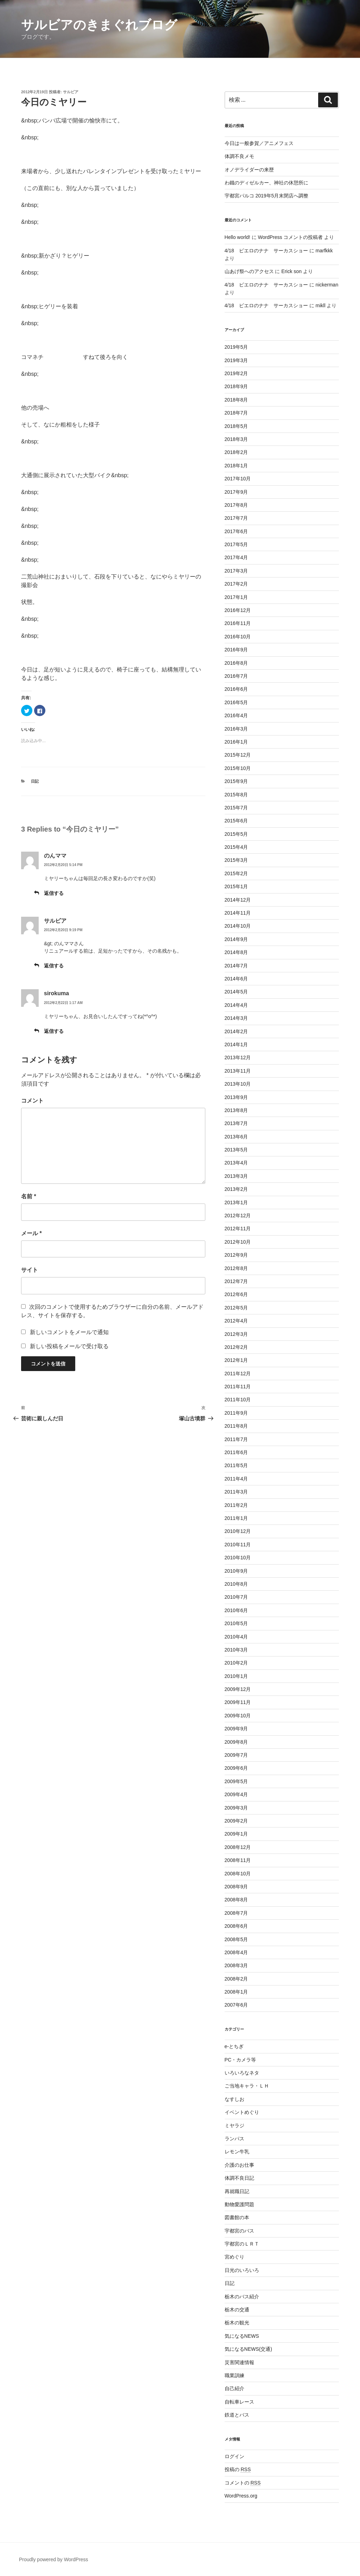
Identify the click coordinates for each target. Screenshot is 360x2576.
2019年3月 (236, 360)
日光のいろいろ (242, 2270)
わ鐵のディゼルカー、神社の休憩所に (266, 182)
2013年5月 (236, 1150)
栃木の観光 (237, 2322)
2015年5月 (236, 834)
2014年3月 (236, 1018)
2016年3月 (236, 729)
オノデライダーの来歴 (249, 169)
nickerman (327, 285)
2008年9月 (236, 1886)
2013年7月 (236, 1123)
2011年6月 (236, 1452)
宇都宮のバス (239, 2231)
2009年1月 (236, 1834)
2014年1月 (236, 1044)
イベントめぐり (242, 2112)
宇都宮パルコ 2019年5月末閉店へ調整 (267, 195)
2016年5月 (236, 702)
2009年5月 (236, 1781)
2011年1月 (236, 1518)
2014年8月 (236, 952)
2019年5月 (236, 347)
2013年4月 (236, 1163)
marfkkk (324, 250)
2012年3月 (236, 1334)
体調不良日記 (239, 2178)
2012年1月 (236, 1360)
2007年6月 (236, 2005)
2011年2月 (236, 1505)
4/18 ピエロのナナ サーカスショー (266, 250)
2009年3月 (236, 1808)
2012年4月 (236, 1321)
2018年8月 (236, 400)
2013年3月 (236, 1176)
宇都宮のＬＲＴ (242, 2244)
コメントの (243, 2483)
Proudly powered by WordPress (53, 2559)
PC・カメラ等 (240, 2060)
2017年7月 (236, 518)
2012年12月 (238, 1215)
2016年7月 (236, 676)
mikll (321, 305)
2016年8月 (236, 663)
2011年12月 (238, 1373)
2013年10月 (238, 1084)
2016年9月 (236, 649)
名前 (28, 1196)
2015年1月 (236, 886)
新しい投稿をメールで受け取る (69, 1346)
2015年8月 (236, 794)
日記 (35, 781)
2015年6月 (236, 820)
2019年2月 (236, 373)
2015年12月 (238, 755)
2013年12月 (238, 1057)
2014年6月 (236, 978)
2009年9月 (236, 1728)
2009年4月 (236, 1794)
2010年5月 (236, 1623)
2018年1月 (236, 465)
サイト (29, 1270)
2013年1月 (236, 1202)
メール (31, 1233)
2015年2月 (236, 873)
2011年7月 (236, 1439)
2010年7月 (236, 1597)
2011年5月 (236, 1465)
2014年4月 (236, 1005)
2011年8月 (236, 1426)
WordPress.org (241, 2496)
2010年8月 (236, 1584)
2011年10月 (238, 1399)
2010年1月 (236, 1676)
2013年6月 (236, 1136)
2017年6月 (236, 531)
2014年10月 (238, 926)
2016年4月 (236, 715)
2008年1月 (236, 1992)
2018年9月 (236, 386)
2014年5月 (236, 992)
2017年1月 (236, 597)
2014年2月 (236, 1031)
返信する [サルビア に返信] (54, 965)
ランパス (234, 2138)
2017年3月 (236, 571)
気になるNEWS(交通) (248, 2349)
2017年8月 (236, 505)
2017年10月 (238, 478)
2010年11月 (238, 1544)
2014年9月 (236, 939)
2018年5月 (236, 426)
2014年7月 (236, 965)
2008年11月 (238, 1860)
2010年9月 (236, 1571)
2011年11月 (238, 1386)
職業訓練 (234, 2375)
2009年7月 (236, 1755)
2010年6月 (236, 1610)
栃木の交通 (237, 2309)
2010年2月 (236, 1663)
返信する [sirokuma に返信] (54, 1031)
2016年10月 (238, 636)
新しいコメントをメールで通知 (69, 1332)
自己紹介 (234, 2388)
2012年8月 (236, 1268)
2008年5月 (236, 1939)
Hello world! (237, 237)
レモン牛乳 (237, 2151)
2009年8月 (236, 1742)
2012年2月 (236, 1347)
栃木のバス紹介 (242, 2296)
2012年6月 (236, 1294)
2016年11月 (238, 623)
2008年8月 (236, 1899)
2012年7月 (236, 1281)
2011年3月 (236, 1492)
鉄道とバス (237, 2415)
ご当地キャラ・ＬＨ (247, 2086)
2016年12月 (238, 610)
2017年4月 (236, 557)
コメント (32, 1101)
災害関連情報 (239, 2362)
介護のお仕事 (239, 2165)
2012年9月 (236, 1255)
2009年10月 (238, 1715)
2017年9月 (236, 492)
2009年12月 (238, 1689)
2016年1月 (236, 742)
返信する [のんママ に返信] (54, 893)
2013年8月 (236, 1110)
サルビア (70, 92)
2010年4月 (236, 1637)
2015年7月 (236, 807)
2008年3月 (236, 1965)
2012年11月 (238, 1228)
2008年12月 (238, 1847)
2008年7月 (236, 1913)
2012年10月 (238, 1242)
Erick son (291, 271)
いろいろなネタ (242, 2073)
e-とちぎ (234, 2046)
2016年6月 (236, 689)
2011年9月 (236, 1413)
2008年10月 (238, 1873)
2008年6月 (236, 1926)
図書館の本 (237, 2217)
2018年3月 (236, 439)
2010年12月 (238, 1531)
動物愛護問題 (239, 2204)
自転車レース (239, 2402)
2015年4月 (236, 847)
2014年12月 (238, 900)
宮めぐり (234, 2257)
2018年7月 (236, 413)
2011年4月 (236, 1479)
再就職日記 (237, 2191)
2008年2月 (236, 1979)
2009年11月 (238, 1702)
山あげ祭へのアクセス (249, 271)
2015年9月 (236, 781)
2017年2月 (236, 584)
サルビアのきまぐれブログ (99, 25)
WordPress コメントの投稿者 (290, 237)
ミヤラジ (234, 2125)
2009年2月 (236, 1821)
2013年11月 (238, 1071)
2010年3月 (236, 1650)
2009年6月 (236, 1768)
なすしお (234, 2099)
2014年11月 (238, 913)
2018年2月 (236, 452)
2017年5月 (236, 544)
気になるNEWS (242, 2336)
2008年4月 (236, 1952)
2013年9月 (236, 1097)
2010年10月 (238, 1557)
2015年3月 (236, 860)
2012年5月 (236, 1308)
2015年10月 (238, 768)
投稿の (238, 2469)
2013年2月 (236, 1189)
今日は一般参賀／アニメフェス (259, 143)
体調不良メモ (239, 156)
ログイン (234, 2456)
